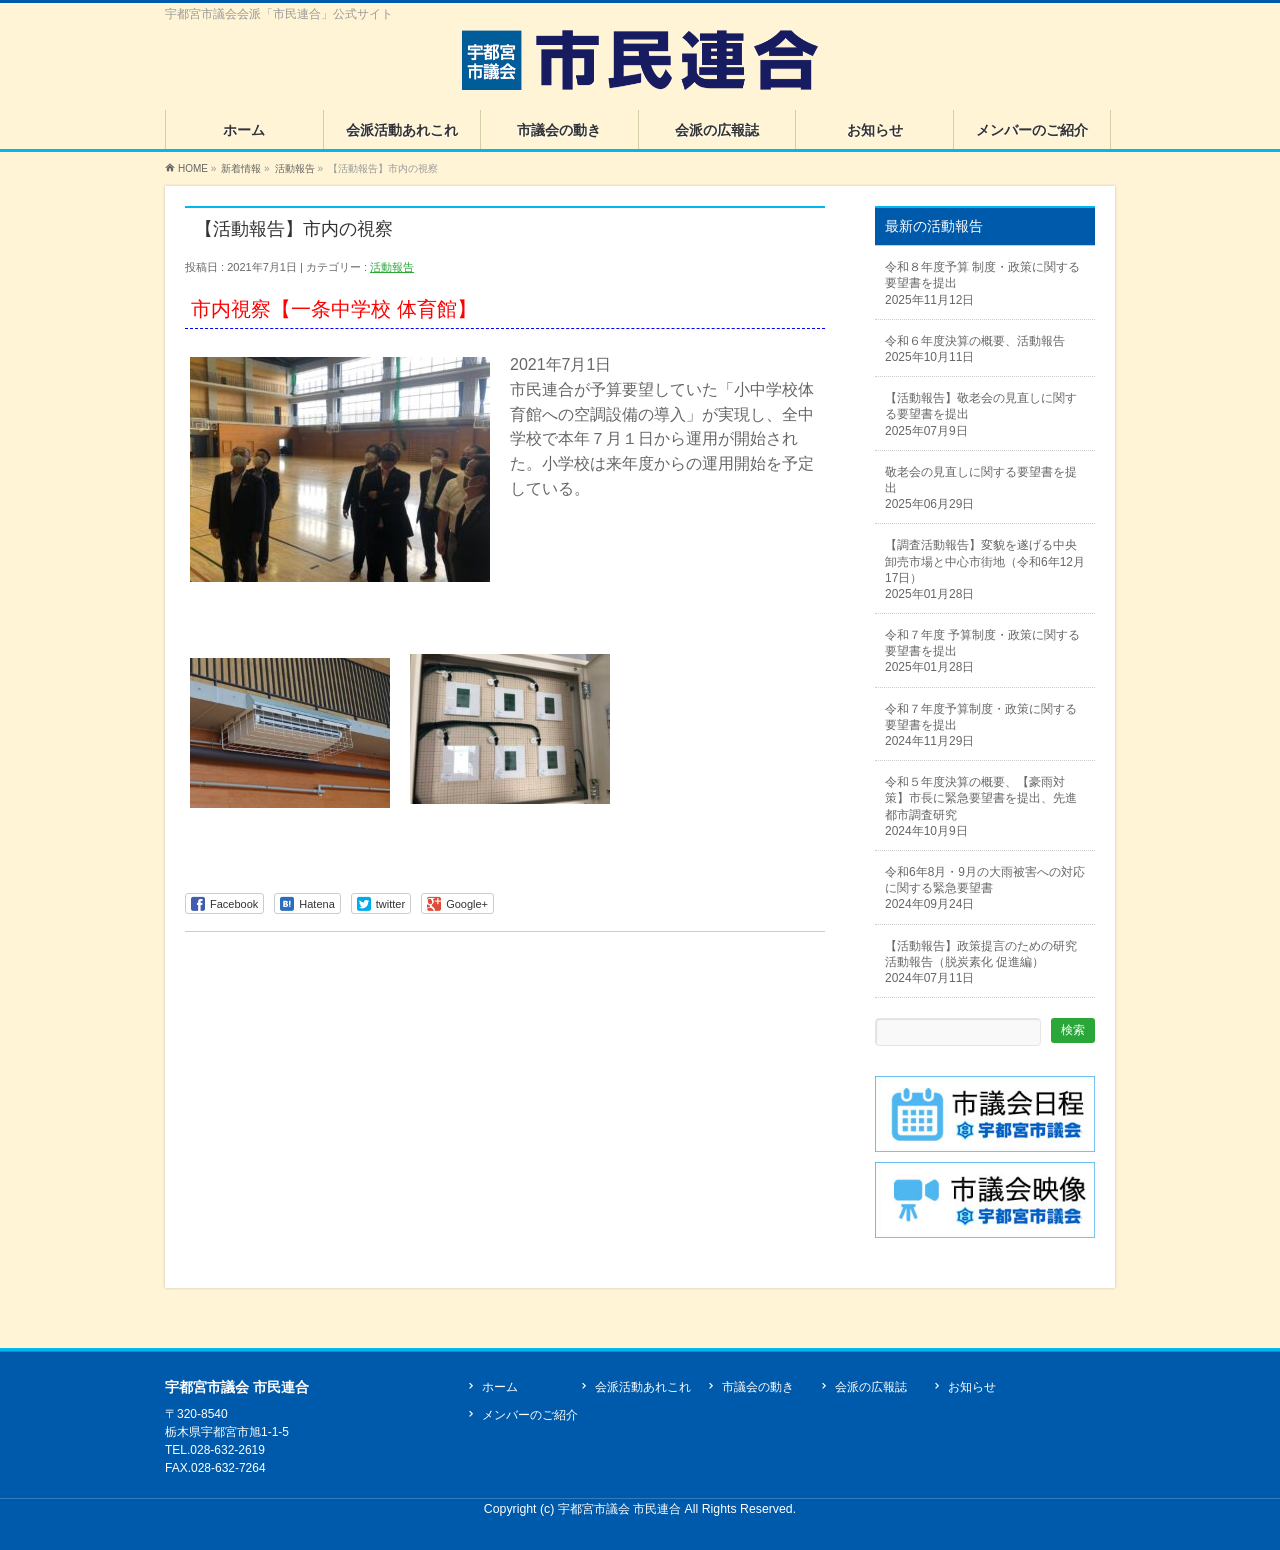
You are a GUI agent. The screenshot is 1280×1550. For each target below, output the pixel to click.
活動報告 (392, 267)
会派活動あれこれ (643, 1387)
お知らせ (972, 1387)
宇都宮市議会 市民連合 (621, 1509)
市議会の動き (758, 1387)
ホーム (500, 1387)
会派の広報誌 (871, 1387)
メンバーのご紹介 (530, 1415)
